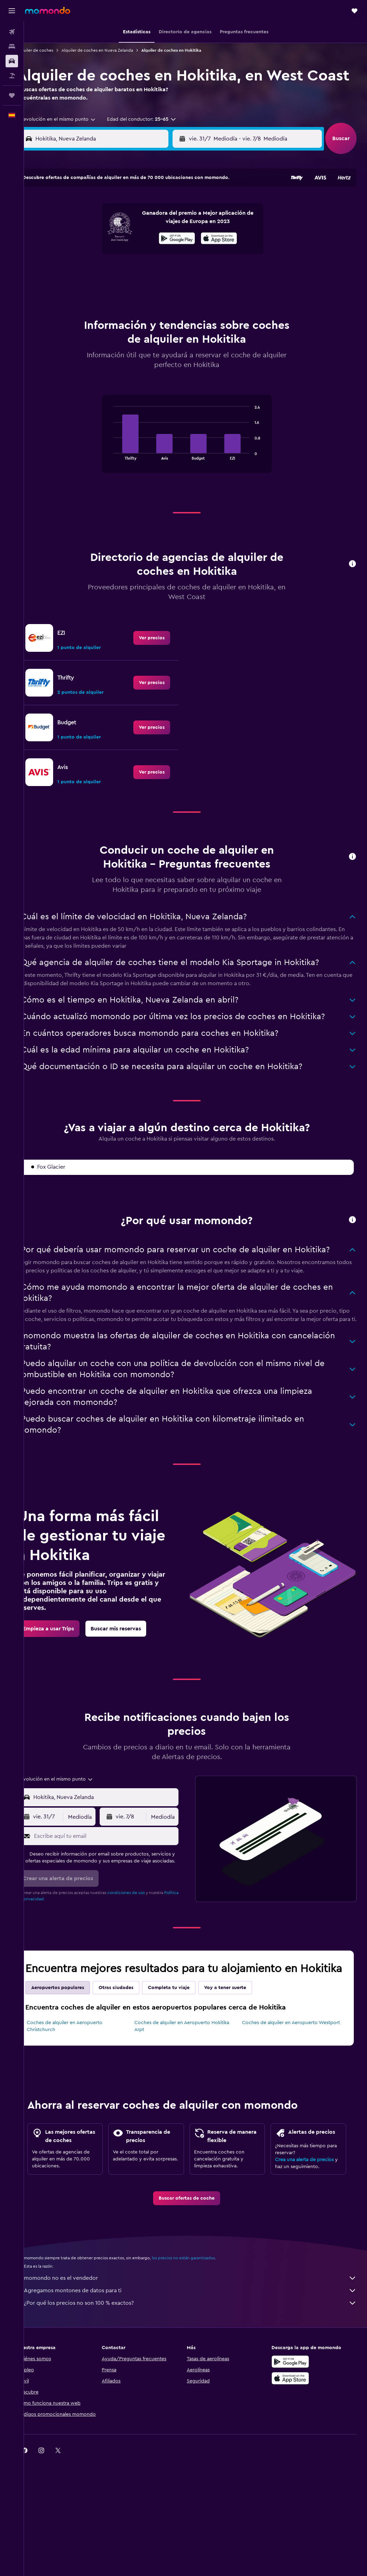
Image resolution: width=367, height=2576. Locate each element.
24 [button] (138, 273)
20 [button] (72, 273)
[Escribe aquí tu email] (117, 1857)
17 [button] (138, 256)
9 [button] (122, 239)
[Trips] (12, 95)
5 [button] (172, 223)
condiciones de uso (143, 1921)
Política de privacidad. (55, 1927)
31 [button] (138, 289)
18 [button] (155, 256)
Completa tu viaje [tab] (186, 2030)
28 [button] (88, 289)
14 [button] (88, 256)
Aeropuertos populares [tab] (75, 2030)
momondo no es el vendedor (199, 2334)
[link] (160, 640)
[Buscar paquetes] (12, 76)
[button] (11, 10)
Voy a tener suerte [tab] (243, 2030)
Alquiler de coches (52, 50)
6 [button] (72, 239)
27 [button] (72, 289)
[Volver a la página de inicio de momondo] (47, 10)
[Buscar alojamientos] (12, 46)
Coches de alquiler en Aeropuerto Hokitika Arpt (193, 2068)
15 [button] (105, 256)
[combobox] (72, 138)
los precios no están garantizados (200, 2314)
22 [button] (105, 273)
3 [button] (138, 223)
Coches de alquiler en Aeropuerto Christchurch (82, 2068)
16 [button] (122, 256)
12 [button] (172, 239)
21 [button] (88, 273)
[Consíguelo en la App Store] (295, 2434)
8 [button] (105, 239)
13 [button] (72, 256)
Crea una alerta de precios (309, 2214)
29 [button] (105, 289)
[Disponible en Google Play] (295, 2418)
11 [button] (155, 239)
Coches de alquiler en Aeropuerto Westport (297, 2065)
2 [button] (122, 223)
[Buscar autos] (12, 61)
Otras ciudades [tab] (133, 2030)
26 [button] (172, 273)
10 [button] (138, 239)
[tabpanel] (195, 443)
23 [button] (122, 273)
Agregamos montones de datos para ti (199, 2347)
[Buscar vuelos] (12, 32)
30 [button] (122, 289)
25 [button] (155, 273)
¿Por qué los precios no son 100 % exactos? (199, 2359)
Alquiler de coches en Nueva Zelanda (114, 50)
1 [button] (105, 223)
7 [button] (88, 239)
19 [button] (172, 256)
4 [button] (155, 223)
